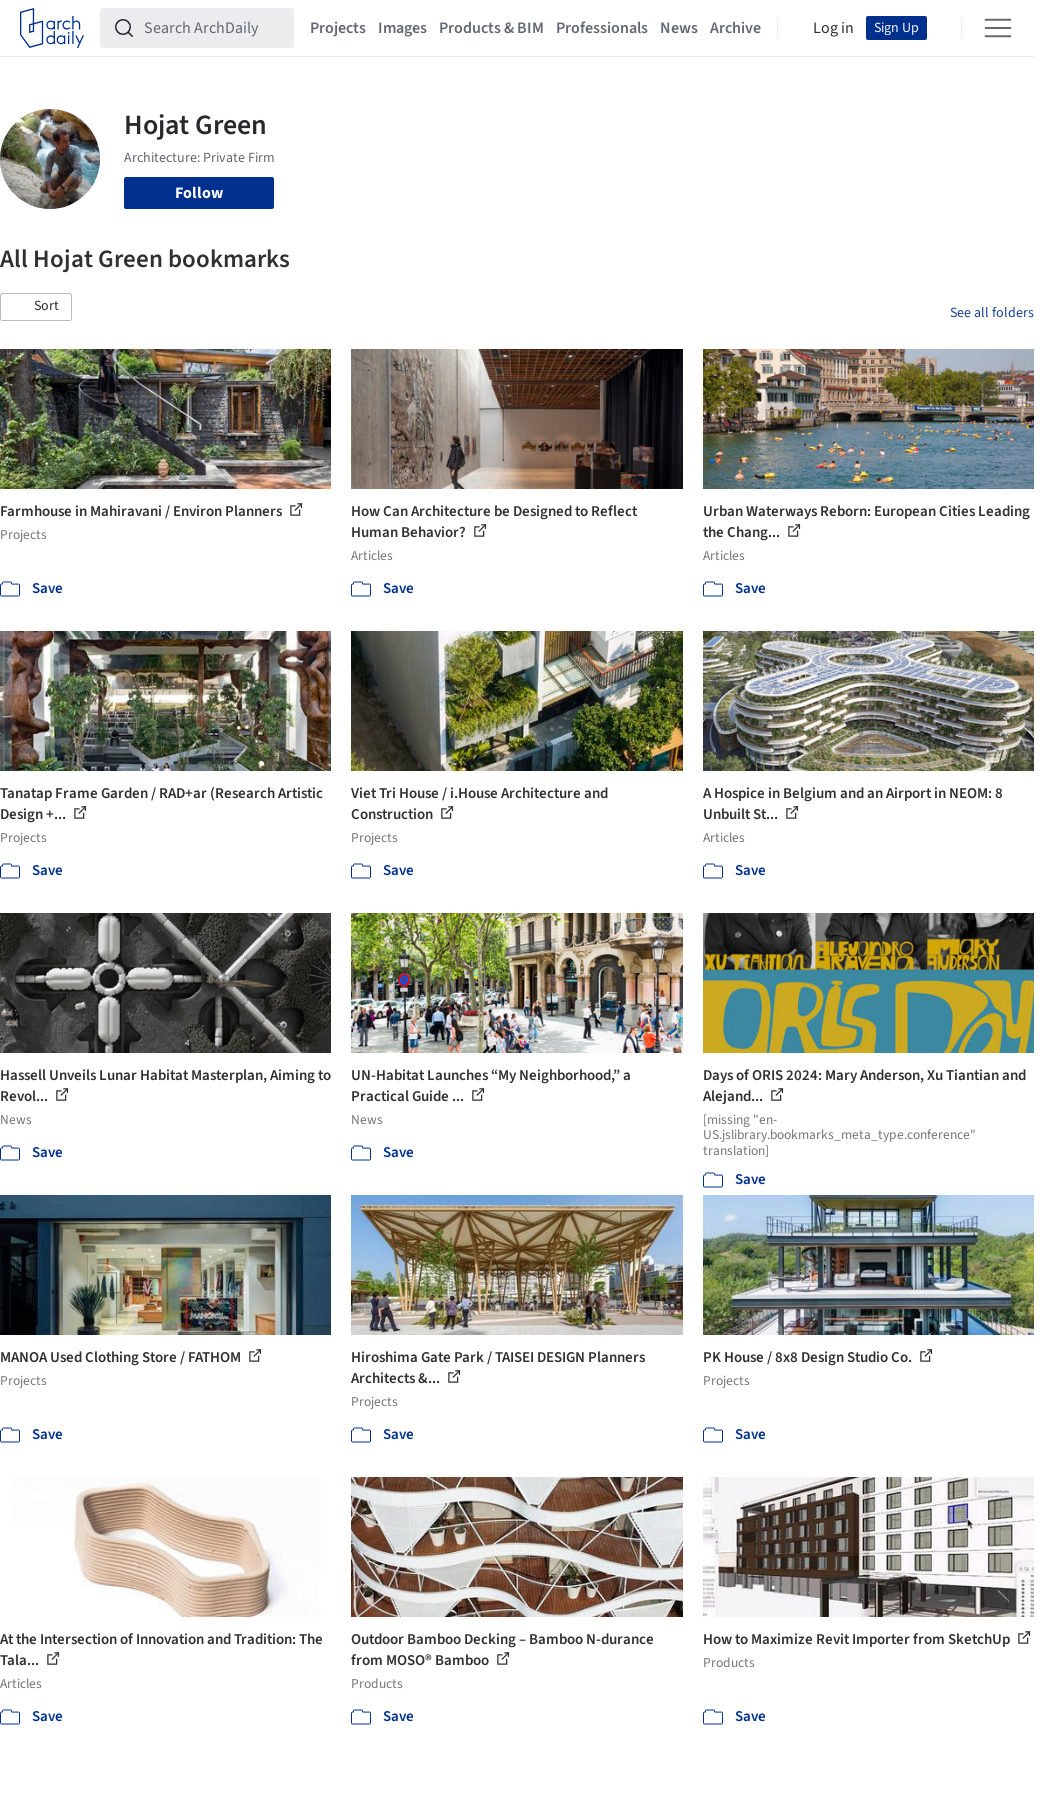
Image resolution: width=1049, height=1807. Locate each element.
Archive (735, 28)
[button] (36, 307)
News (679, 28)
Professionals (602, 28)
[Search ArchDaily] (213, 28)
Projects (338, 28)
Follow (199, 193)
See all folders (992, 313)
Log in (833, 28)
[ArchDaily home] (52, 28)
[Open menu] (998, 28)
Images (402, 28)
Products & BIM (491, 28)
